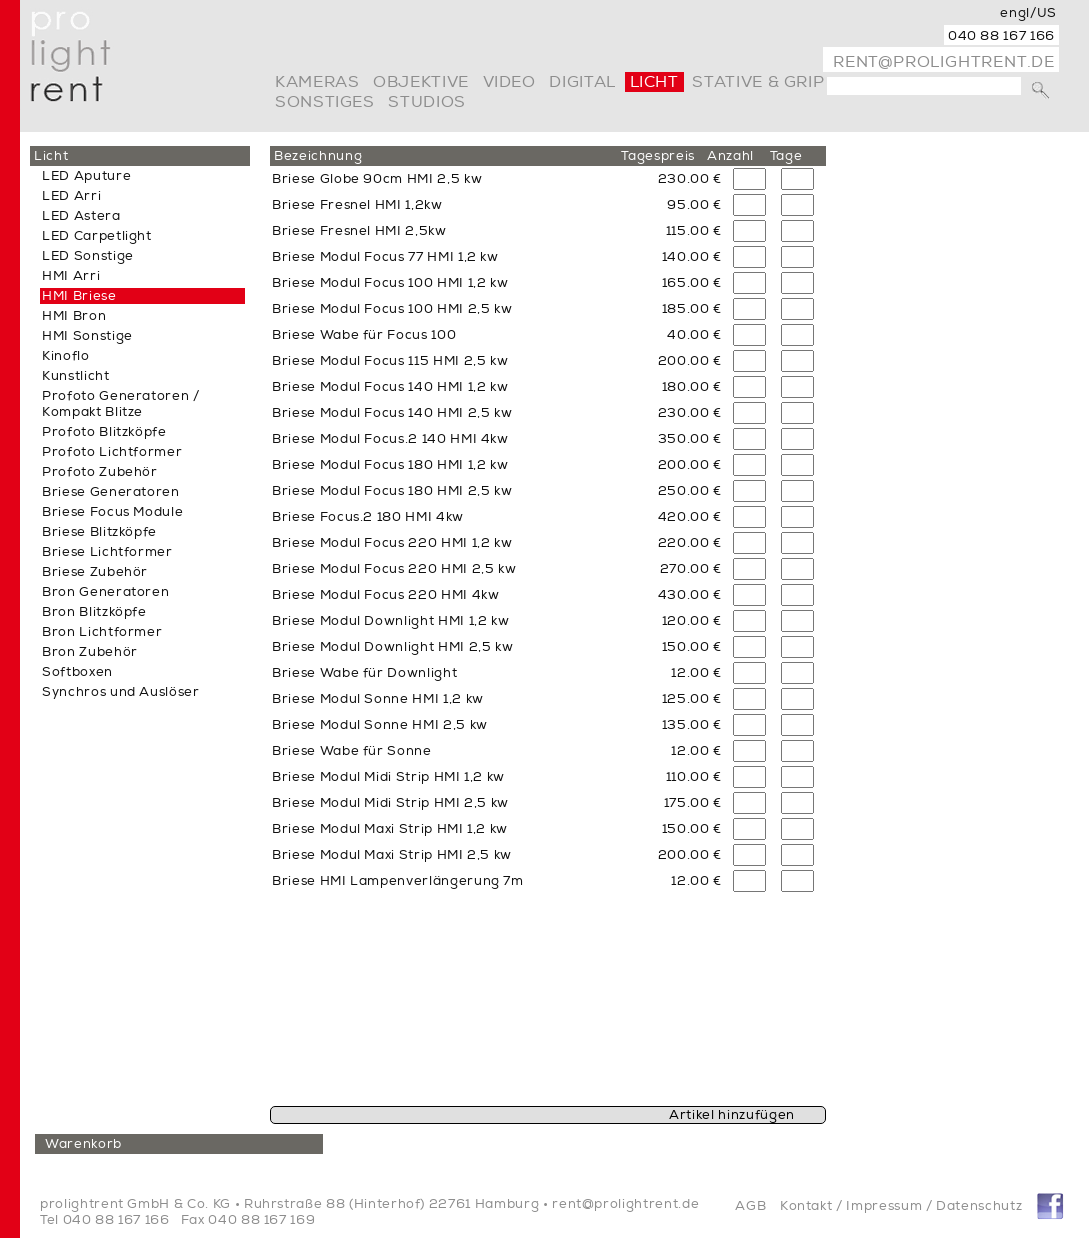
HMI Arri (71, 276)
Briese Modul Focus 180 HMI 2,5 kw (392, 491)
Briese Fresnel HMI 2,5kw (359, 231)
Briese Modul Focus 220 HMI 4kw (386, 595)
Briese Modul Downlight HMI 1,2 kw (390, 621)
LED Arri (71, 196)
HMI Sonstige (87, 336)
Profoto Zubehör (100, 472)
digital (582, 82)
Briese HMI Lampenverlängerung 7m (398, 881)
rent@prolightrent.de (944, 62)
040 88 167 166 (1001, 36)
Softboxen (77, 672)
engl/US (1028, 13)
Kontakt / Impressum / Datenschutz (901, 1206)
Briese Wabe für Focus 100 (364, 335)
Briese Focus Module (112, 512)
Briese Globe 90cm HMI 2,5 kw (377, 179)
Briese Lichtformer (107, 552)
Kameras (317, 82)
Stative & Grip (758, 82)
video (509, 82)
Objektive (421, 82)
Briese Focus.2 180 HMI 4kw (368, 517)
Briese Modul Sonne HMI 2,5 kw (380, 725)
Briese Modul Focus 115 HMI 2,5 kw (390, 361)
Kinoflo (66, 356)
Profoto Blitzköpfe (104, 432)
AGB (750, 1206)
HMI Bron (74, 316)
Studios (426, 102)
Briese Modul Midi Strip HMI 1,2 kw (388, 777)
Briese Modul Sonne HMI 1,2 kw (378, 699)
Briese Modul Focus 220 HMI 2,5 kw (394, 569)
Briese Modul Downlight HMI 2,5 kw (392, 647)
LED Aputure (86, 176)
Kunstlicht (76, 376)
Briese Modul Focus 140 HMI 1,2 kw (390, 387)
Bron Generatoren (105, 592)
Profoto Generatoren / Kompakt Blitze (121, 404)
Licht (654, 82)
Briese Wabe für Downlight (364, 673)
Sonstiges (325, 102)
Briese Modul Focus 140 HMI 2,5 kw (392, 413)
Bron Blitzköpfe (94, 612)
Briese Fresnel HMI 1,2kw (357, 205)
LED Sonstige (88, 256)
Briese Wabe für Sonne (352, 751)
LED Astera (81, 216)
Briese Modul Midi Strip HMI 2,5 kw (390, 803)
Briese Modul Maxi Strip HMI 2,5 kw (392, 855)
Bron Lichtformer (102, 632)
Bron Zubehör (90, 652)
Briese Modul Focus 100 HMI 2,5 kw (392, 309)
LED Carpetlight (97, 236)
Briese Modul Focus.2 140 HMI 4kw (390, 439)
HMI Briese (79, 296)
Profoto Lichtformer (112, 452)
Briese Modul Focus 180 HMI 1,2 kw (390, 465)
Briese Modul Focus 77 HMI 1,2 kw (385, 257)
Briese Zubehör (95, 572)
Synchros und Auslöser (121, 692)
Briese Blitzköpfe (99, 532)
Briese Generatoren (111, 492)
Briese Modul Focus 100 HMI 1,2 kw (390, 283)
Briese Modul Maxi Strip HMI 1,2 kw (390, 829)
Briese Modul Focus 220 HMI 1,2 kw (392, 543)
